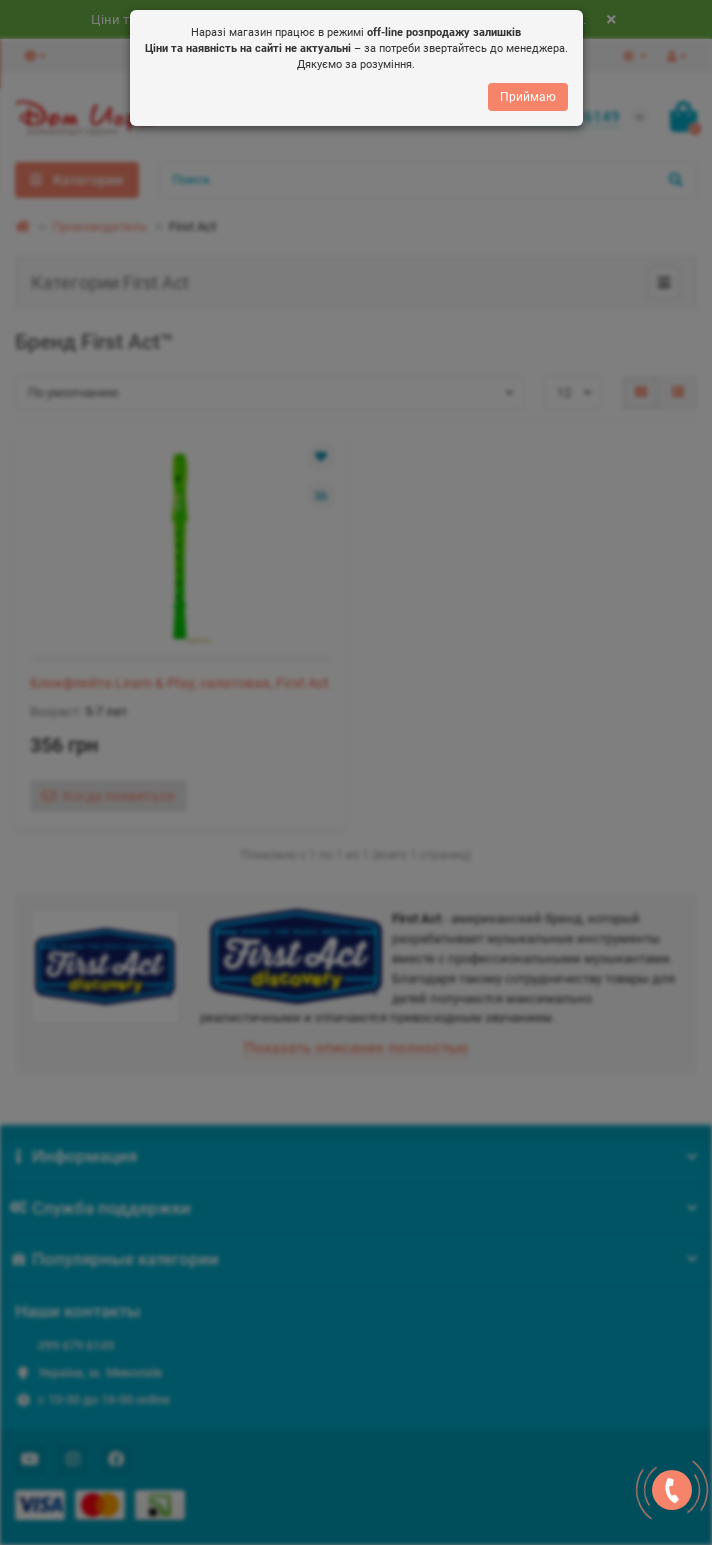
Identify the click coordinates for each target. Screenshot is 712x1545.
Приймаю (528, 98)
